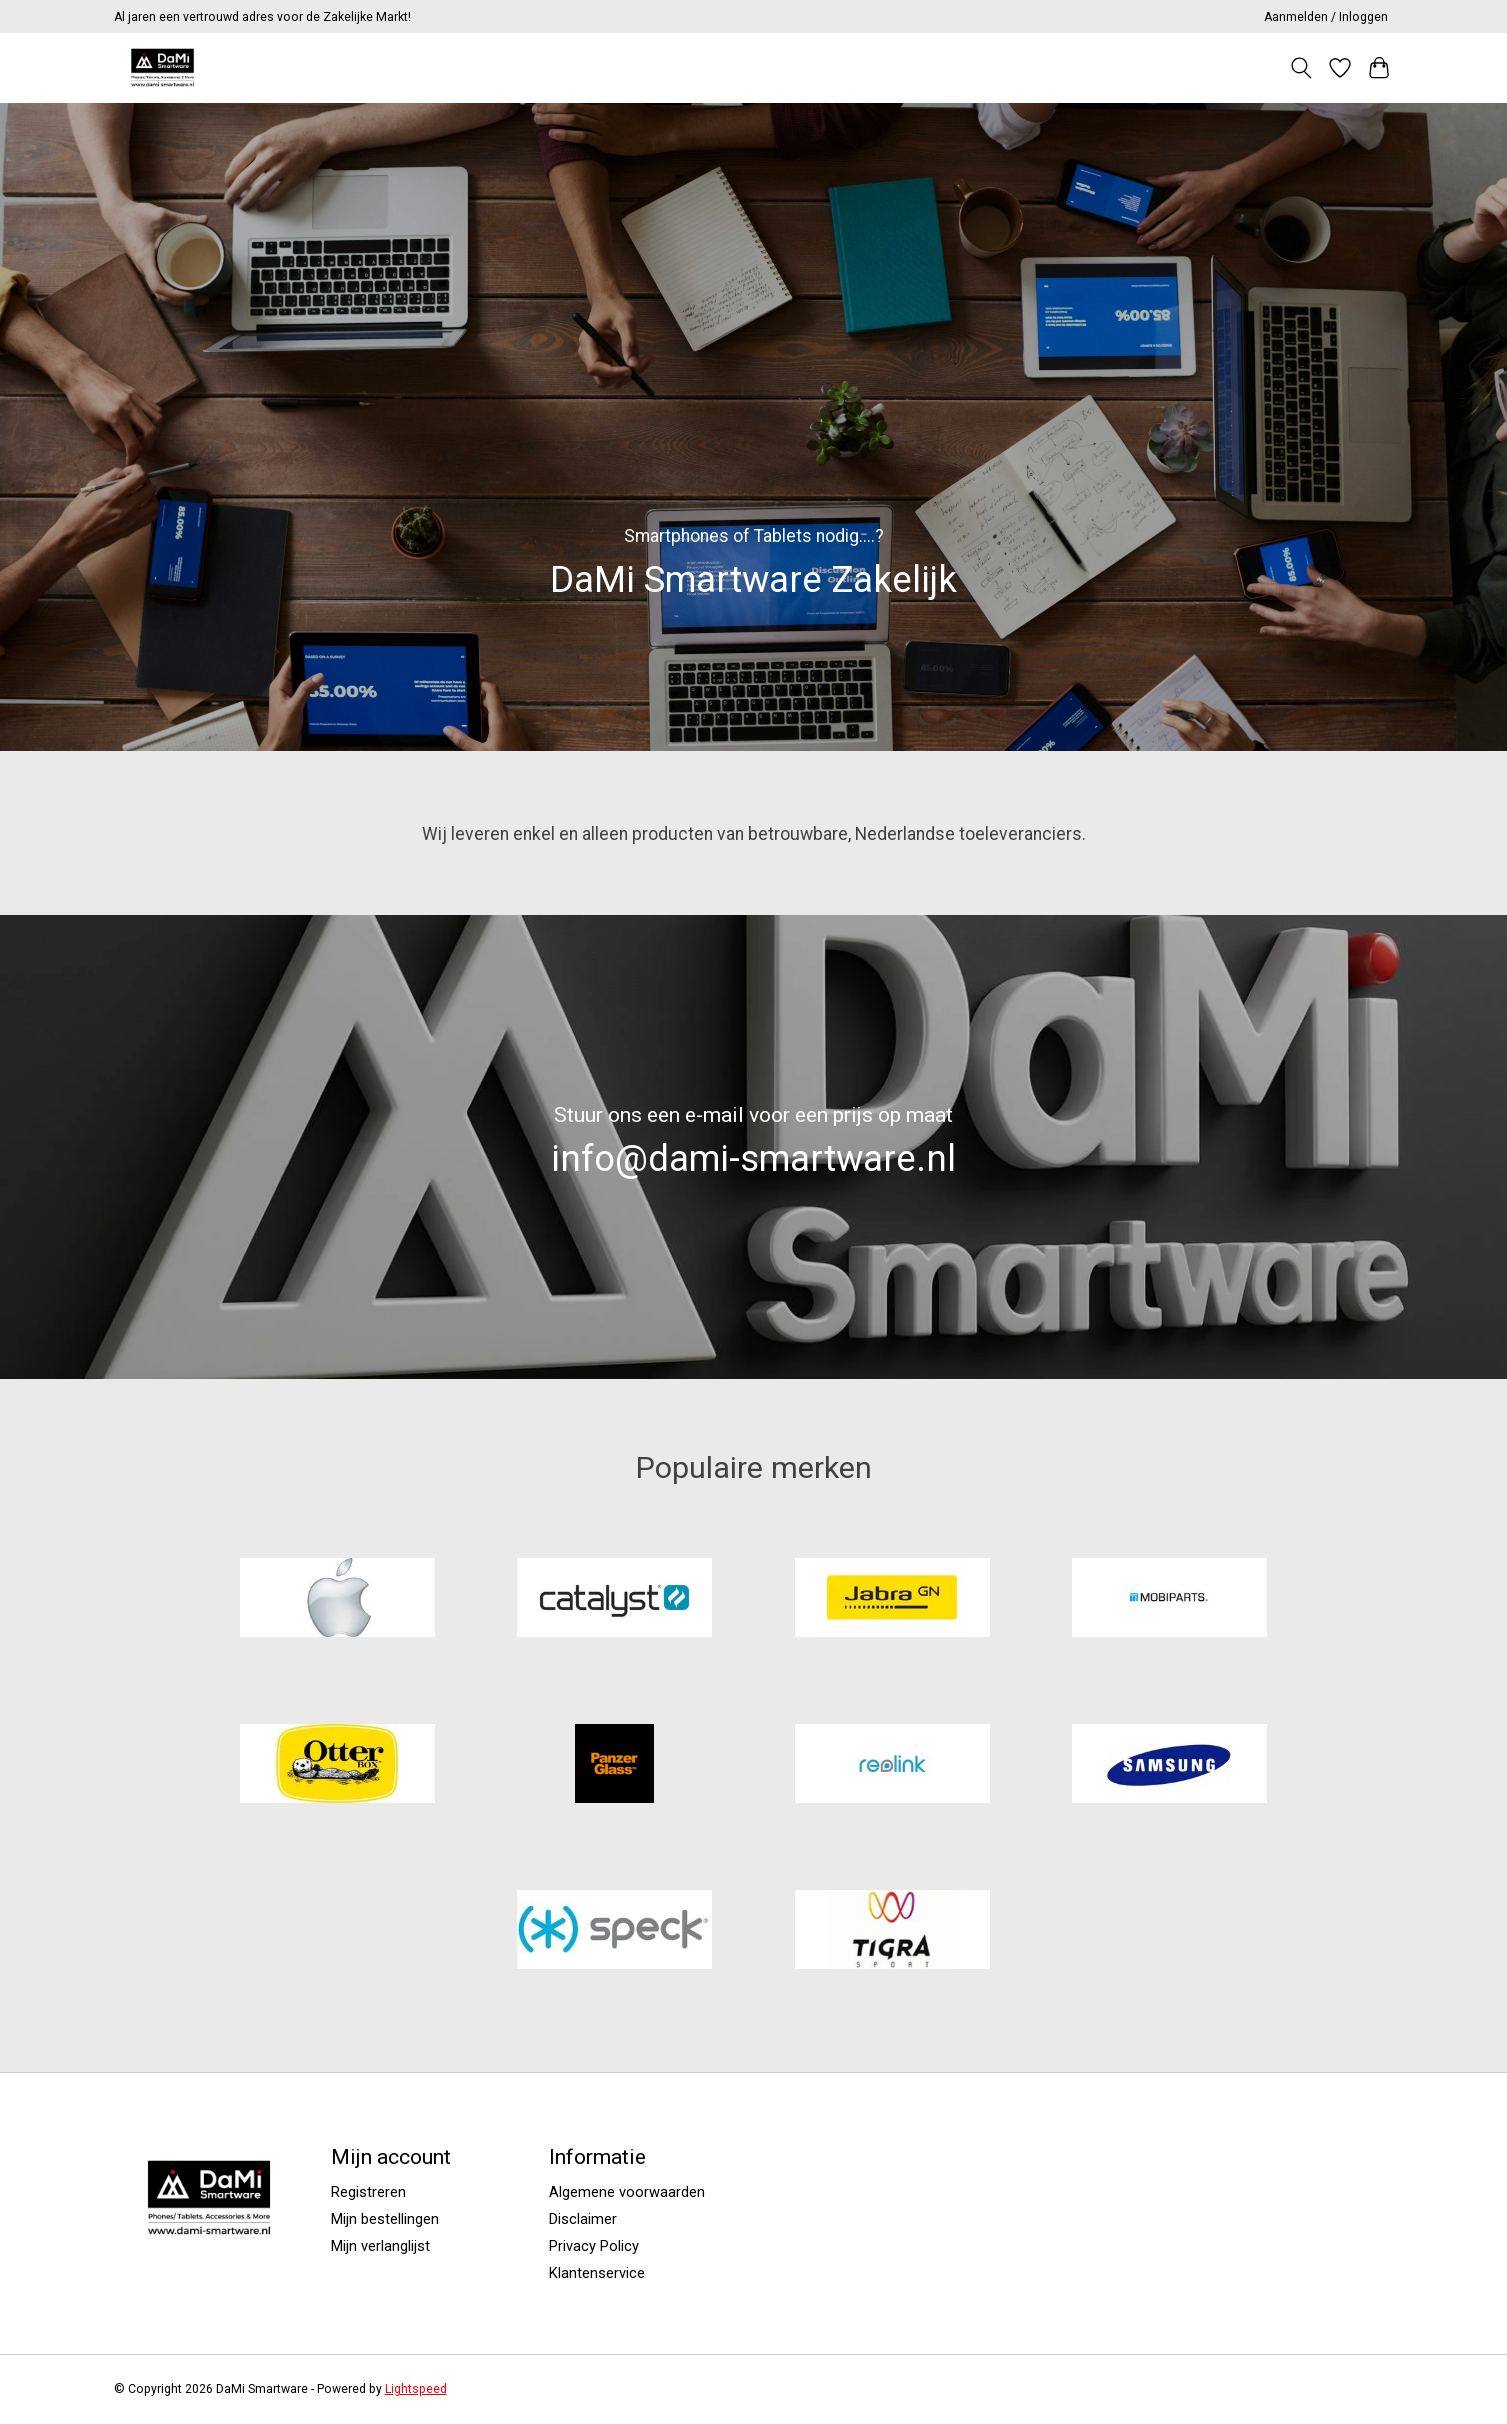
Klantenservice (597, 2273)
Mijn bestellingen (385, 2219)
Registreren (368, 2192)
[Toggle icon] (1301, 68)
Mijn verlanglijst (380, 2246)
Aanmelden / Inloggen (1326, 17)
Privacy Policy (594, 2246)
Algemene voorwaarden (627, 2192)
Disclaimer (583, 2219)
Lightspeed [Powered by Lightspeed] (416, 2389)
